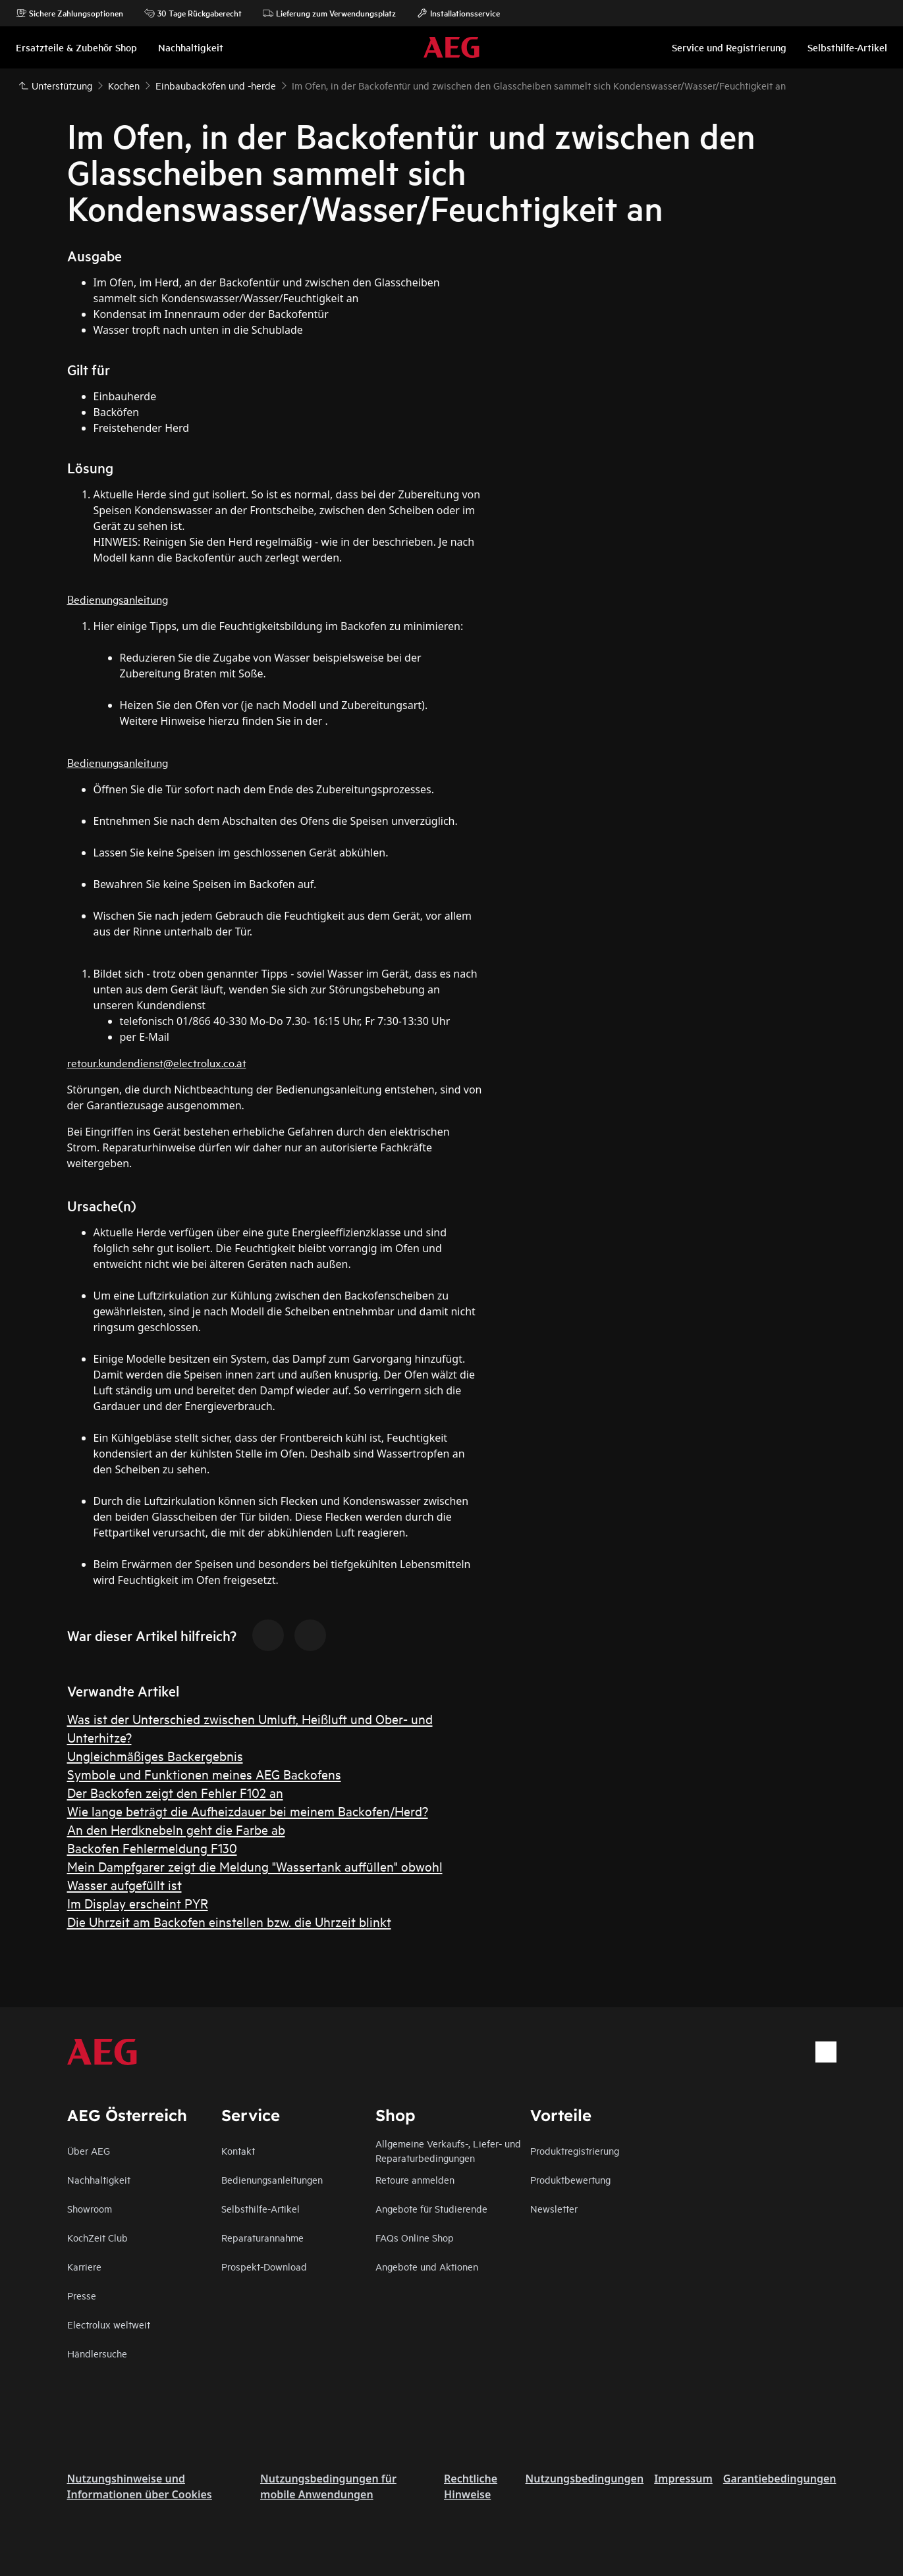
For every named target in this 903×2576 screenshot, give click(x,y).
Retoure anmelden (414, 2179)
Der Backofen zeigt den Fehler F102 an (175, 1792)
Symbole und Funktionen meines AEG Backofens (204, 1774)
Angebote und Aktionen (426, 2266)
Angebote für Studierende (431, 2208)
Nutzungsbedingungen (585, 2478)
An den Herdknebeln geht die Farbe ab (176, 1829)
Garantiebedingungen (779, 2478)
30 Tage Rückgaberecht (193, 13)
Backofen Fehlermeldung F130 (152, 1847)
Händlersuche (97, 2353)
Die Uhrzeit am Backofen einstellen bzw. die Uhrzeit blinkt (229, 1921)
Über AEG (88, 2150)
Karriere (84, 2266)
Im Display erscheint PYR (137, 1903)
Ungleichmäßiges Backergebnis (155, 1755)
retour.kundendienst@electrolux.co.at (156, 1062)
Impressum (683, 2478)
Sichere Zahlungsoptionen (69, 13)
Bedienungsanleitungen (272, 2179)
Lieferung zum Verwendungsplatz (329, 13)
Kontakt (238, 2150)
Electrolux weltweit (108, 2324)
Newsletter (554, 2208)
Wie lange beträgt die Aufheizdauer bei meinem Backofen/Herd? (247, 1810)
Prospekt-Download (264, 2266)
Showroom (89, 2208)
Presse (81, 2295)
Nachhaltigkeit (98, 2179)
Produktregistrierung (574, 2150)
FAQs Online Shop (414, 2237)
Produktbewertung (570, 2179)
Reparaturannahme (262, 2237)
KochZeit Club (97, 2237)
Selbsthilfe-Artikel (260, 2208)
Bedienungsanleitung (117, 598)
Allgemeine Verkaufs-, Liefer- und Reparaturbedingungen (448, 2150)
